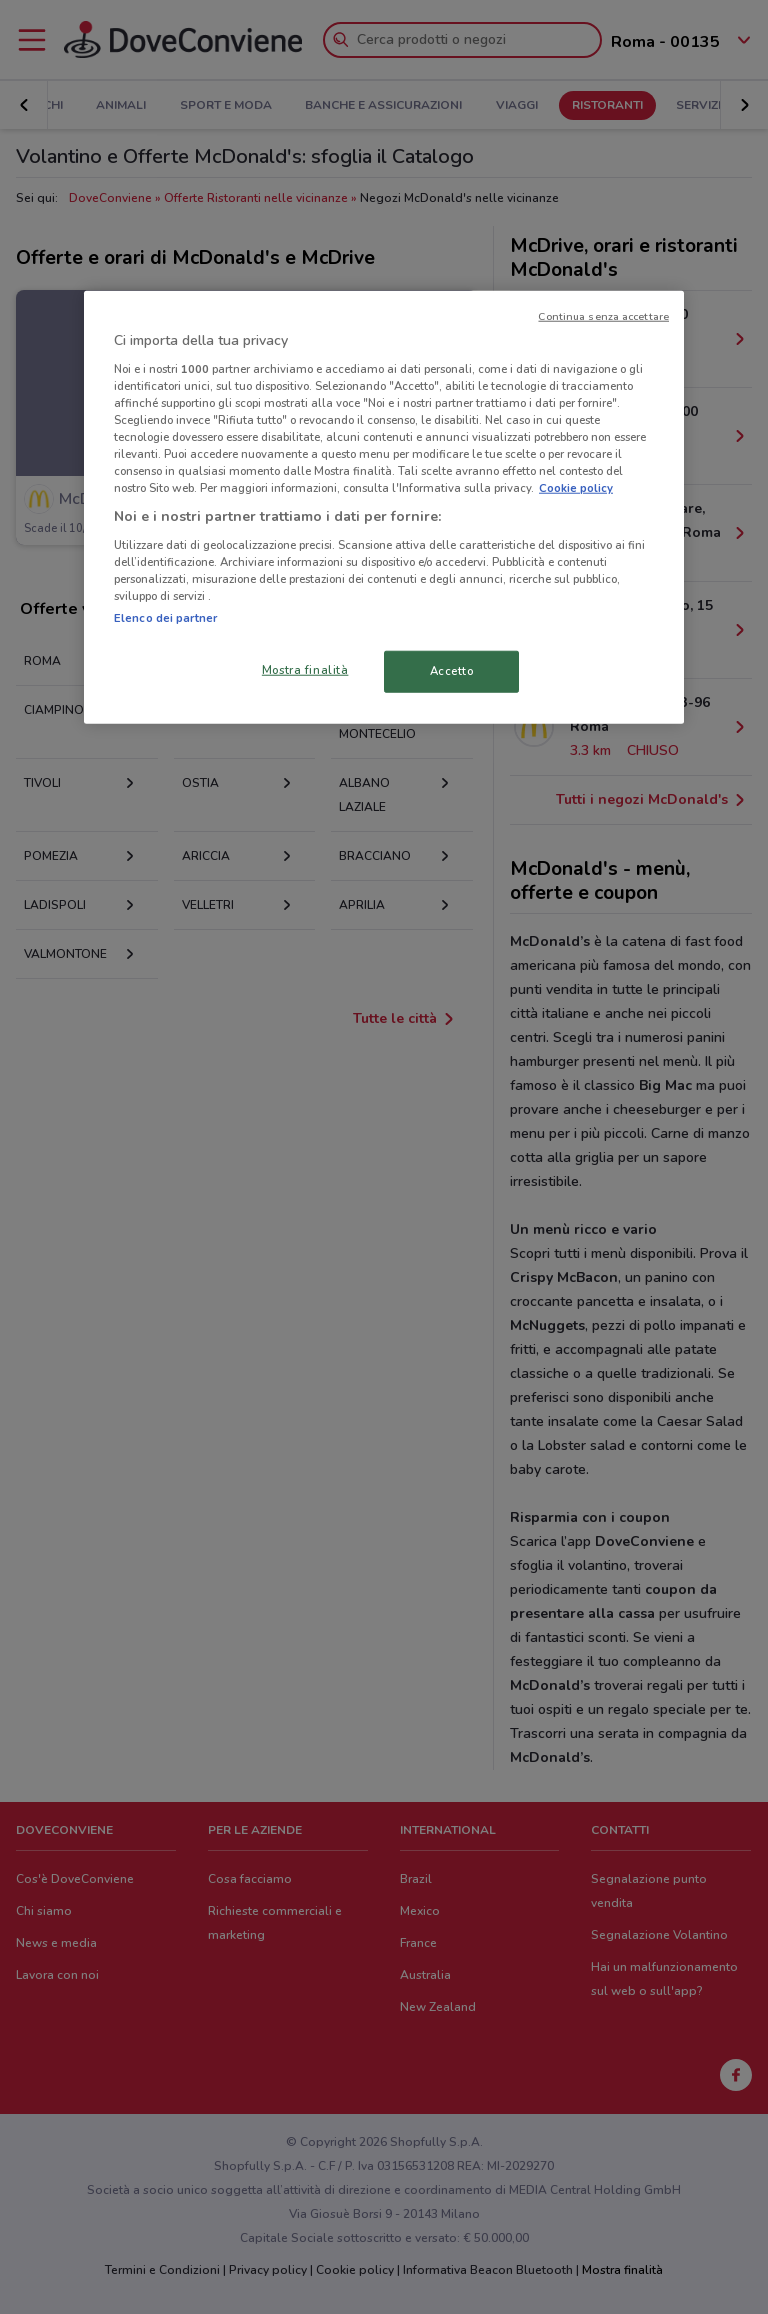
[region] (384, 507)
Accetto (452, 671)
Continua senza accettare (603, 316)
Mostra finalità (305, 670)
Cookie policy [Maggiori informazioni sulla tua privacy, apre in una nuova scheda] (576, 488)
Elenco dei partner (165, 618)
